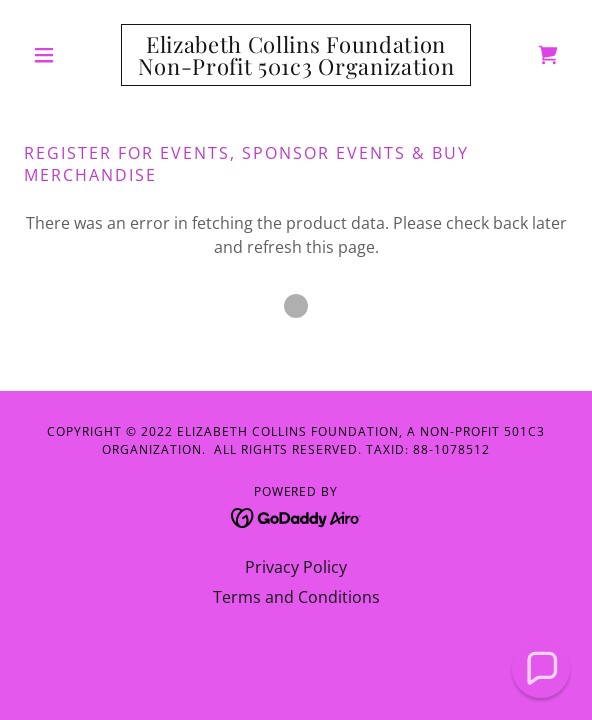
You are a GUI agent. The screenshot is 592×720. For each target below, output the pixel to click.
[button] (65, 55)
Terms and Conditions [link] (296, 597)
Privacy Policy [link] (296, 567)
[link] (296, 55)
